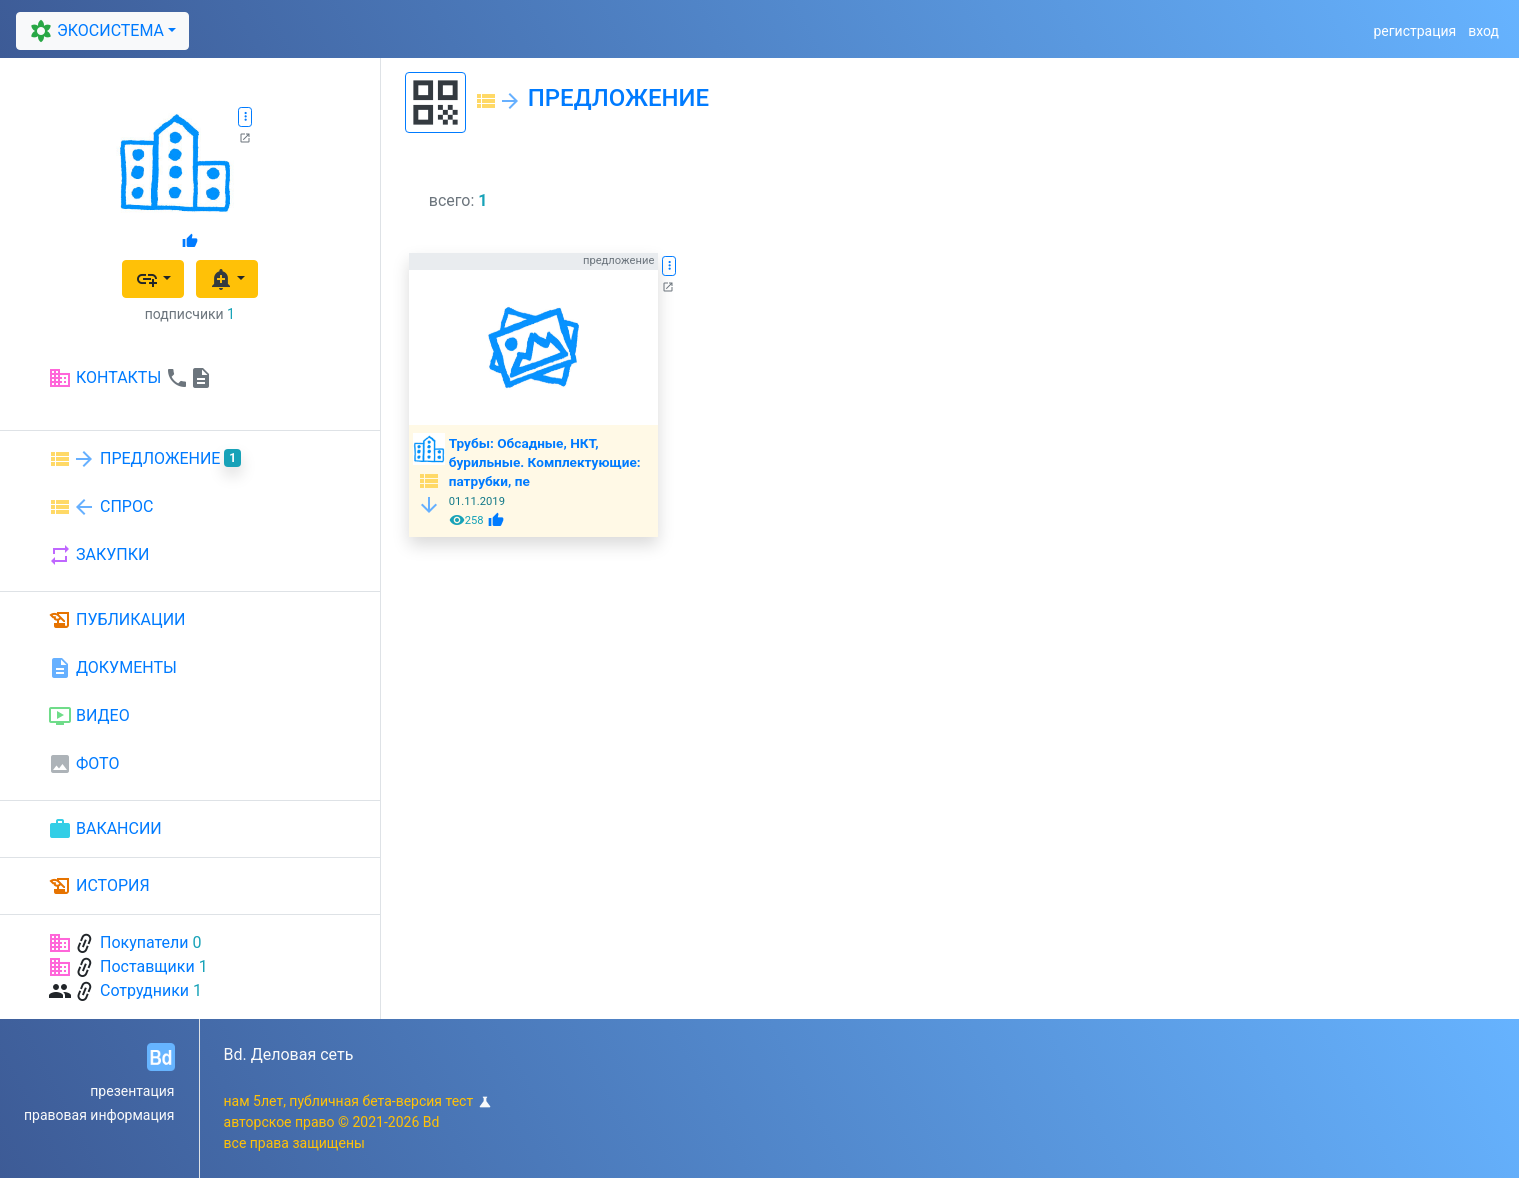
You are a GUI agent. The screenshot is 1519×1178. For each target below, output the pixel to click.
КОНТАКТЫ (130, 378)
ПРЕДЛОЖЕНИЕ (144, 459)
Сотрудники (144, 990)
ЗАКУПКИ (98, 555)
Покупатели (144, 942)
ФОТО (83, 764)
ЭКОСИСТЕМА (94, 31)
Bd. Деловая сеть (289, 1054)
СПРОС (100, 507)
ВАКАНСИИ (105, 829)
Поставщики (147, 966)
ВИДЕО (89, 716)
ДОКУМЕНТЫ (112, 668)
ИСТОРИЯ (99, 886)
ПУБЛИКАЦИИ (117, 620)
